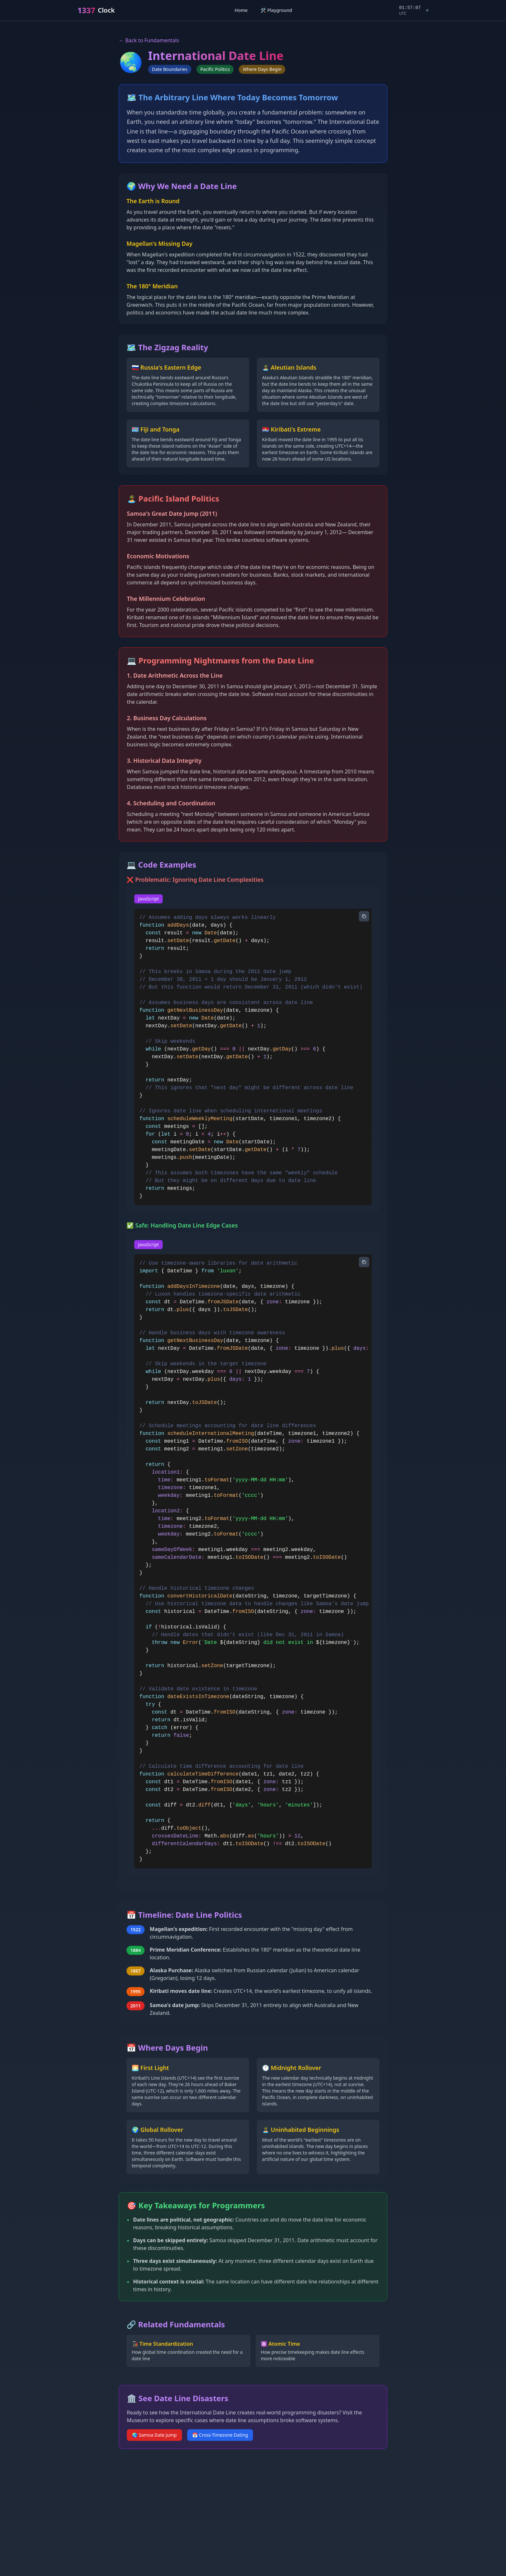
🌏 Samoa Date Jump (154, 2435)
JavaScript (148, 899)
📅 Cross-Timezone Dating (220, 2435)
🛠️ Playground (276, 10)
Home (241, 10)
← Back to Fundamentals (149, 40)
